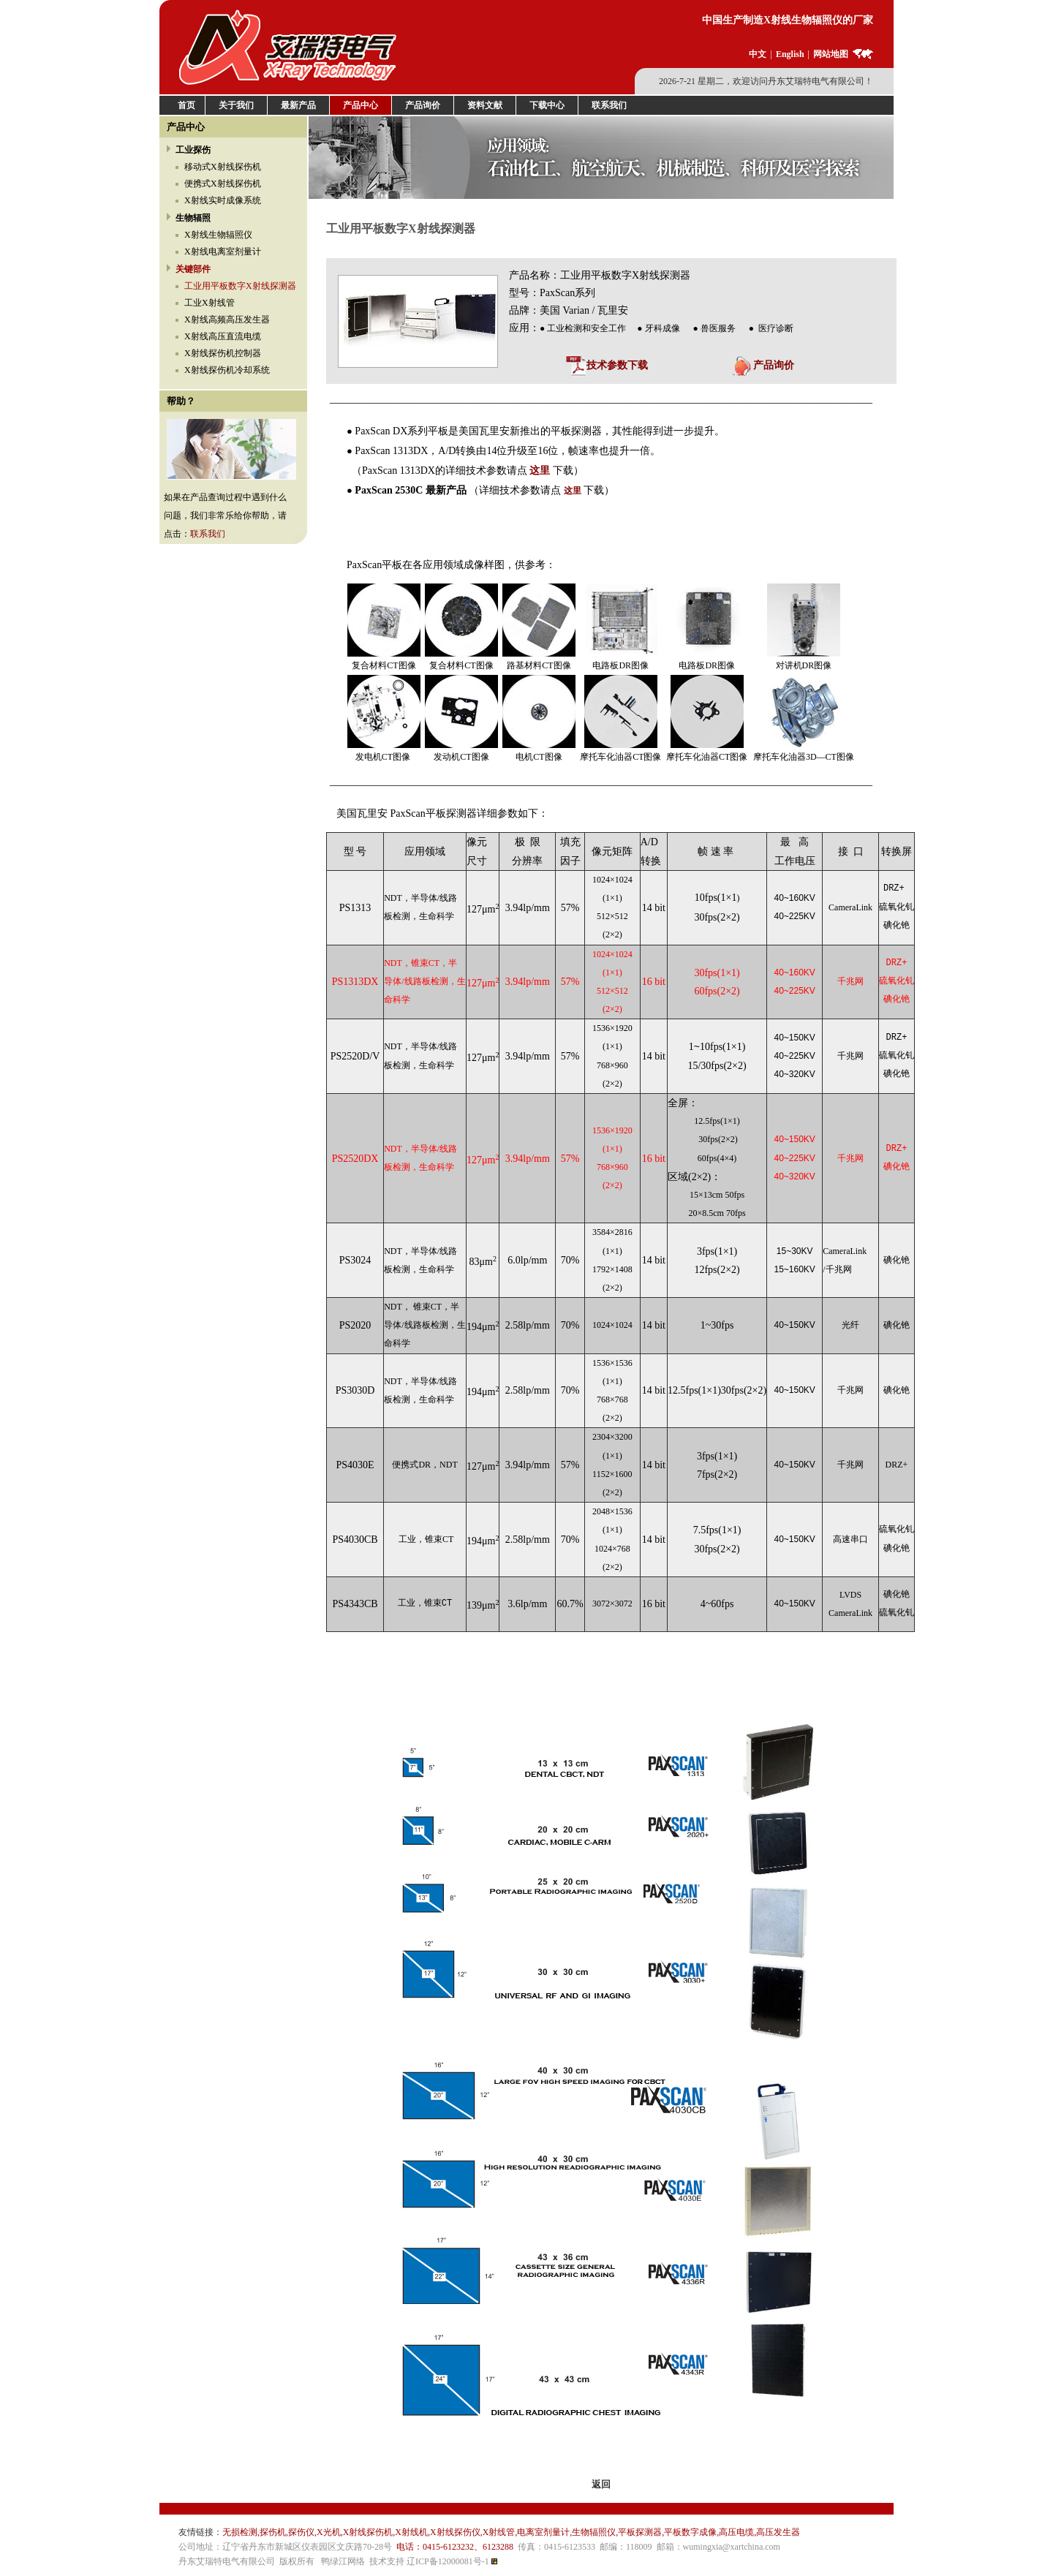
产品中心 (186, 126)
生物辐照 (193, 218)
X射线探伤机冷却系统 (227, 370)
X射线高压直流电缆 (222, 336)
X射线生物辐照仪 (218, 235)
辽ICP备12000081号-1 (448, 2561)
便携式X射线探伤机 (222, 183)
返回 (601, 2484)
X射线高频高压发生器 (227, 319)
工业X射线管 (209, 303)
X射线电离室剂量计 (222, 251)
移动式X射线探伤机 (222, 167)
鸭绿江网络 (343, 2561)
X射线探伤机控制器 (222, 353)
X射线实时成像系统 (222, 200)
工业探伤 (193, 150)
